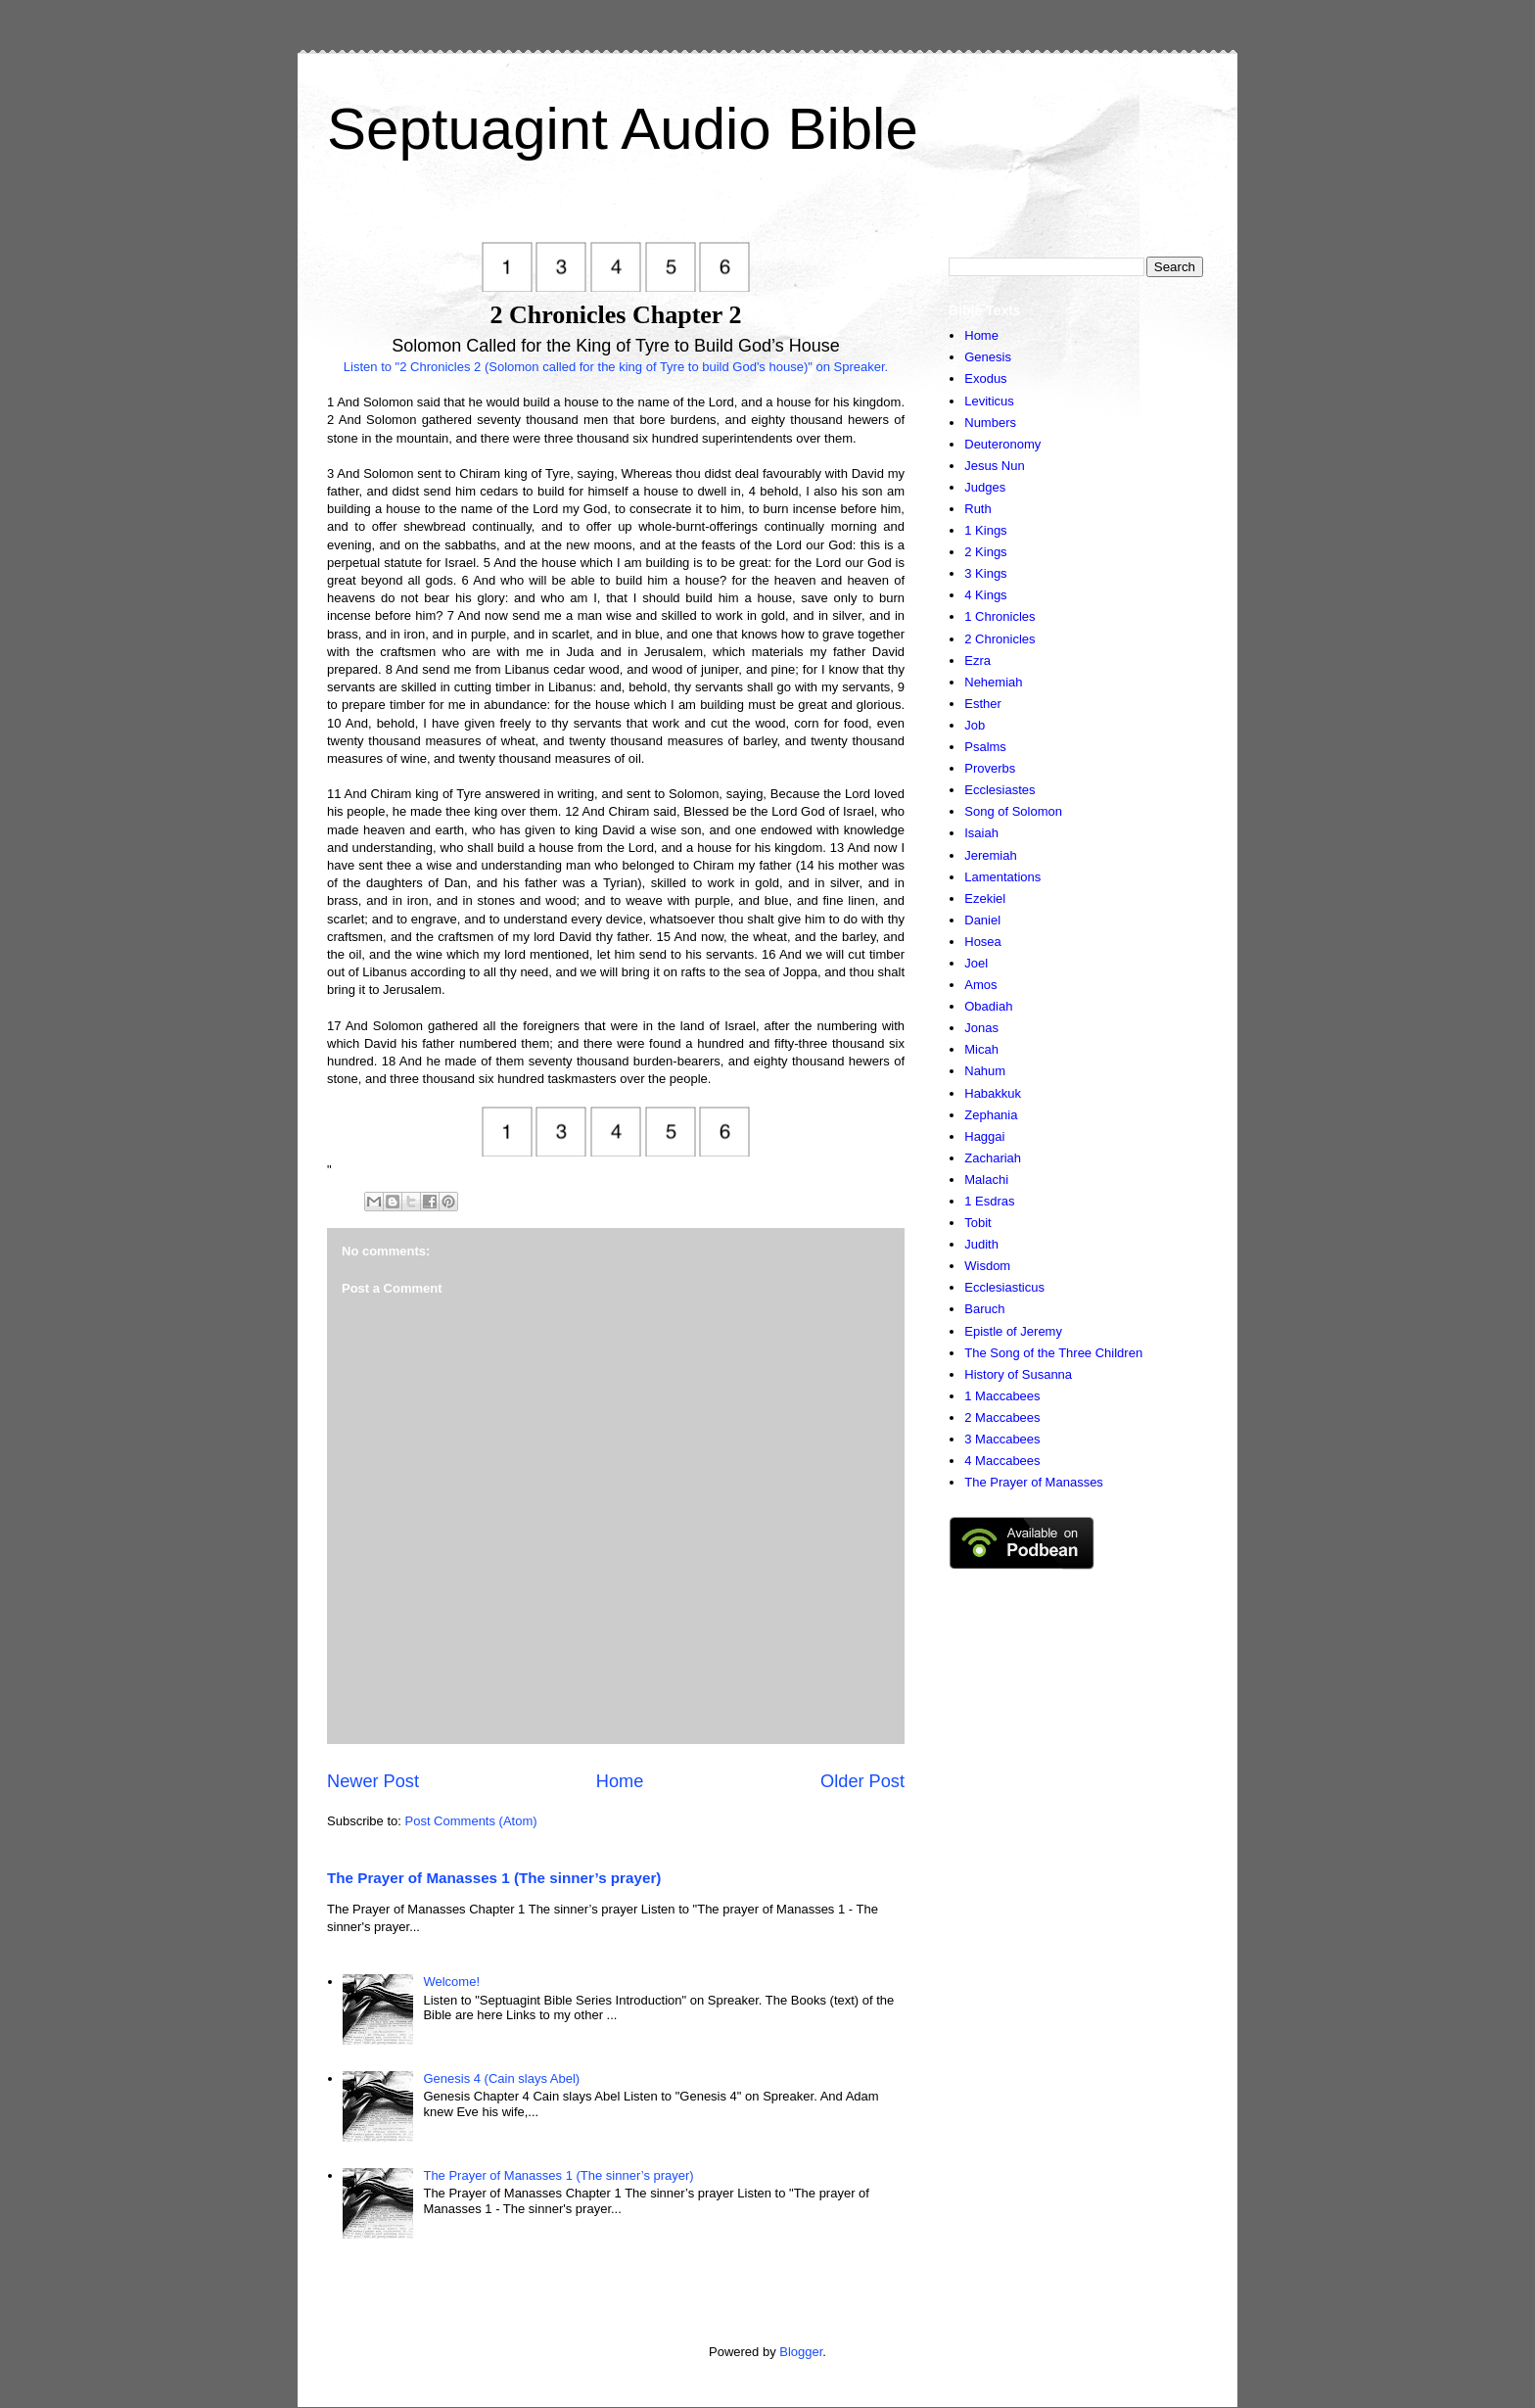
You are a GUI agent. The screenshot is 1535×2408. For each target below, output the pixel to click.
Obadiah (988, 1006)
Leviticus (989, 401)
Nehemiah (993, 682)
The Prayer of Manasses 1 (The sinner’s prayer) (494, 1877)
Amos (980, 984)
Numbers (990, 422)
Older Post (862, 1781)
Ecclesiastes (999, 789)
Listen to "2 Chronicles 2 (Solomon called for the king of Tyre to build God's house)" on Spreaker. (616, 366)
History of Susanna (1018, 1374)
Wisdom (987, 1265)
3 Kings (985, 573)
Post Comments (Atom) (471, 1821)
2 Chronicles (999, 639)
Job (974, 725)
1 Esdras (989, 1201)
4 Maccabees (1002, 1460)
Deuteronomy (1002, 444)
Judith (981, 1244)
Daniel (982, 920)
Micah (981, 1049)
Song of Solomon (1013, 811)
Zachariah (992, 1158)
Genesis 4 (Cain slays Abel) (501, 2078)
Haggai (984, 1136)
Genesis (987, 357)
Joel (976, 963)
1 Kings (985, 530)
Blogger (800, 2351)
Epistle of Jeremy (1013, 1331)
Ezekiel (984, 898)
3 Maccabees (1002, 1439)
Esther (982, 703)
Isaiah (981, 833)
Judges (984, 487)
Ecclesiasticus (1004, 1287)
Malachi (986, 1179)
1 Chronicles (999, 616)
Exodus (985, 378)
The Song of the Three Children (1053, 1353)
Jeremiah (990, 855)
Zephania (990, 1115)
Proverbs (989, 768)
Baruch (984, 1308)
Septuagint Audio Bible (622, 129)
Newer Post (373, 1781)
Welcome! (451, 1981)
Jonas (981, 1027)
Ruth (977, 508)
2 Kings (985, 551)
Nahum (984, 1070)
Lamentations (1002, 877)
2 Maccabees (1002, 1417)
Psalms (985, 746)
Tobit (977, 1222)
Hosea (982, 941)
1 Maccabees (1002, 1396)
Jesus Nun (994, 465)
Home (620, 1781)
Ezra (977, 660)
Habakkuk (992, 1093)
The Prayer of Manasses (1033, 1482)
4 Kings (985, 595)
